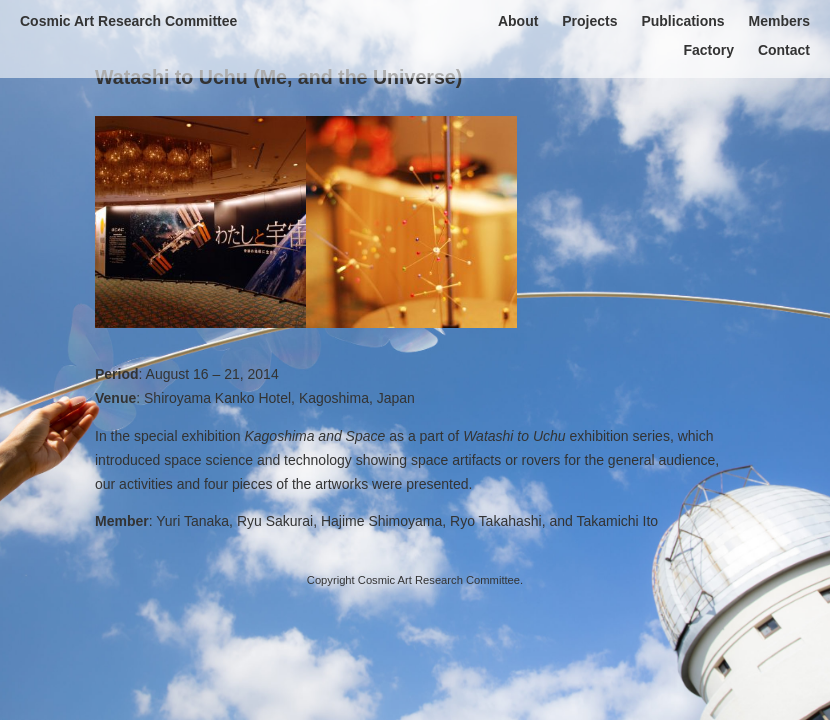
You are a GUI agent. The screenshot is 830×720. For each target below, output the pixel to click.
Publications (682, 21)
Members (779, 21)
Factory (708, 50)
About (518, 21)
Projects (589, 21)
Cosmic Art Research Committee (128, 21)
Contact (784, 50)
